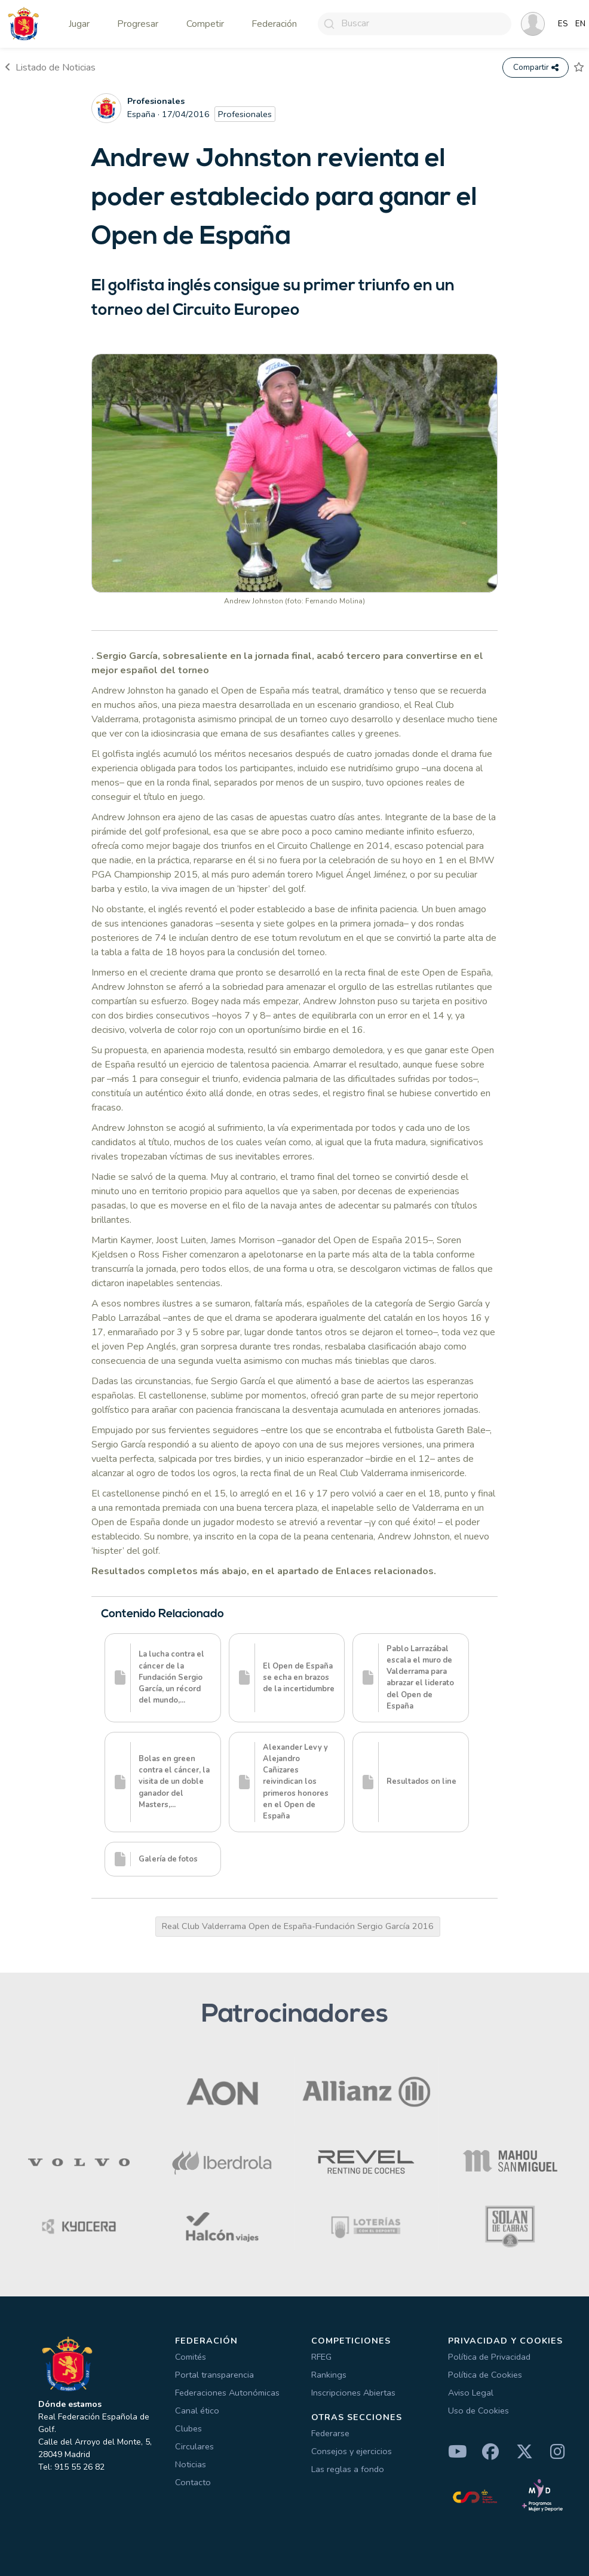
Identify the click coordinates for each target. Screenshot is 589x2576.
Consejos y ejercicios (351, 2451)
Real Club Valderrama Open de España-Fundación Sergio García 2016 (298, 1926)
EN (580, 24)
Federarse (330, 2433)
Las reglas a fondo (347, 2469)
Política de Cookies (485, 2375)
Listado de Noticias (50, 67)
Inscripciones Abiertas (353, 2393)
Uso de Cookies (478, 2410)
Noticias (190, 2464)
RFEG (321, 2357)
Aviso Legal (470, 2393)
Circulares (194, 2446)
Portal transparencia (214, 2375)
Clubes (188, 2428)
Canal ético (197, 2410)
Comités (190, 2357)
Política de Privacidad (489, 2357)
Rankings (328, 2375)
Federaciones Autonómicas (227, 2393)
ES (563, 24)
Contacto (193, 2482)
